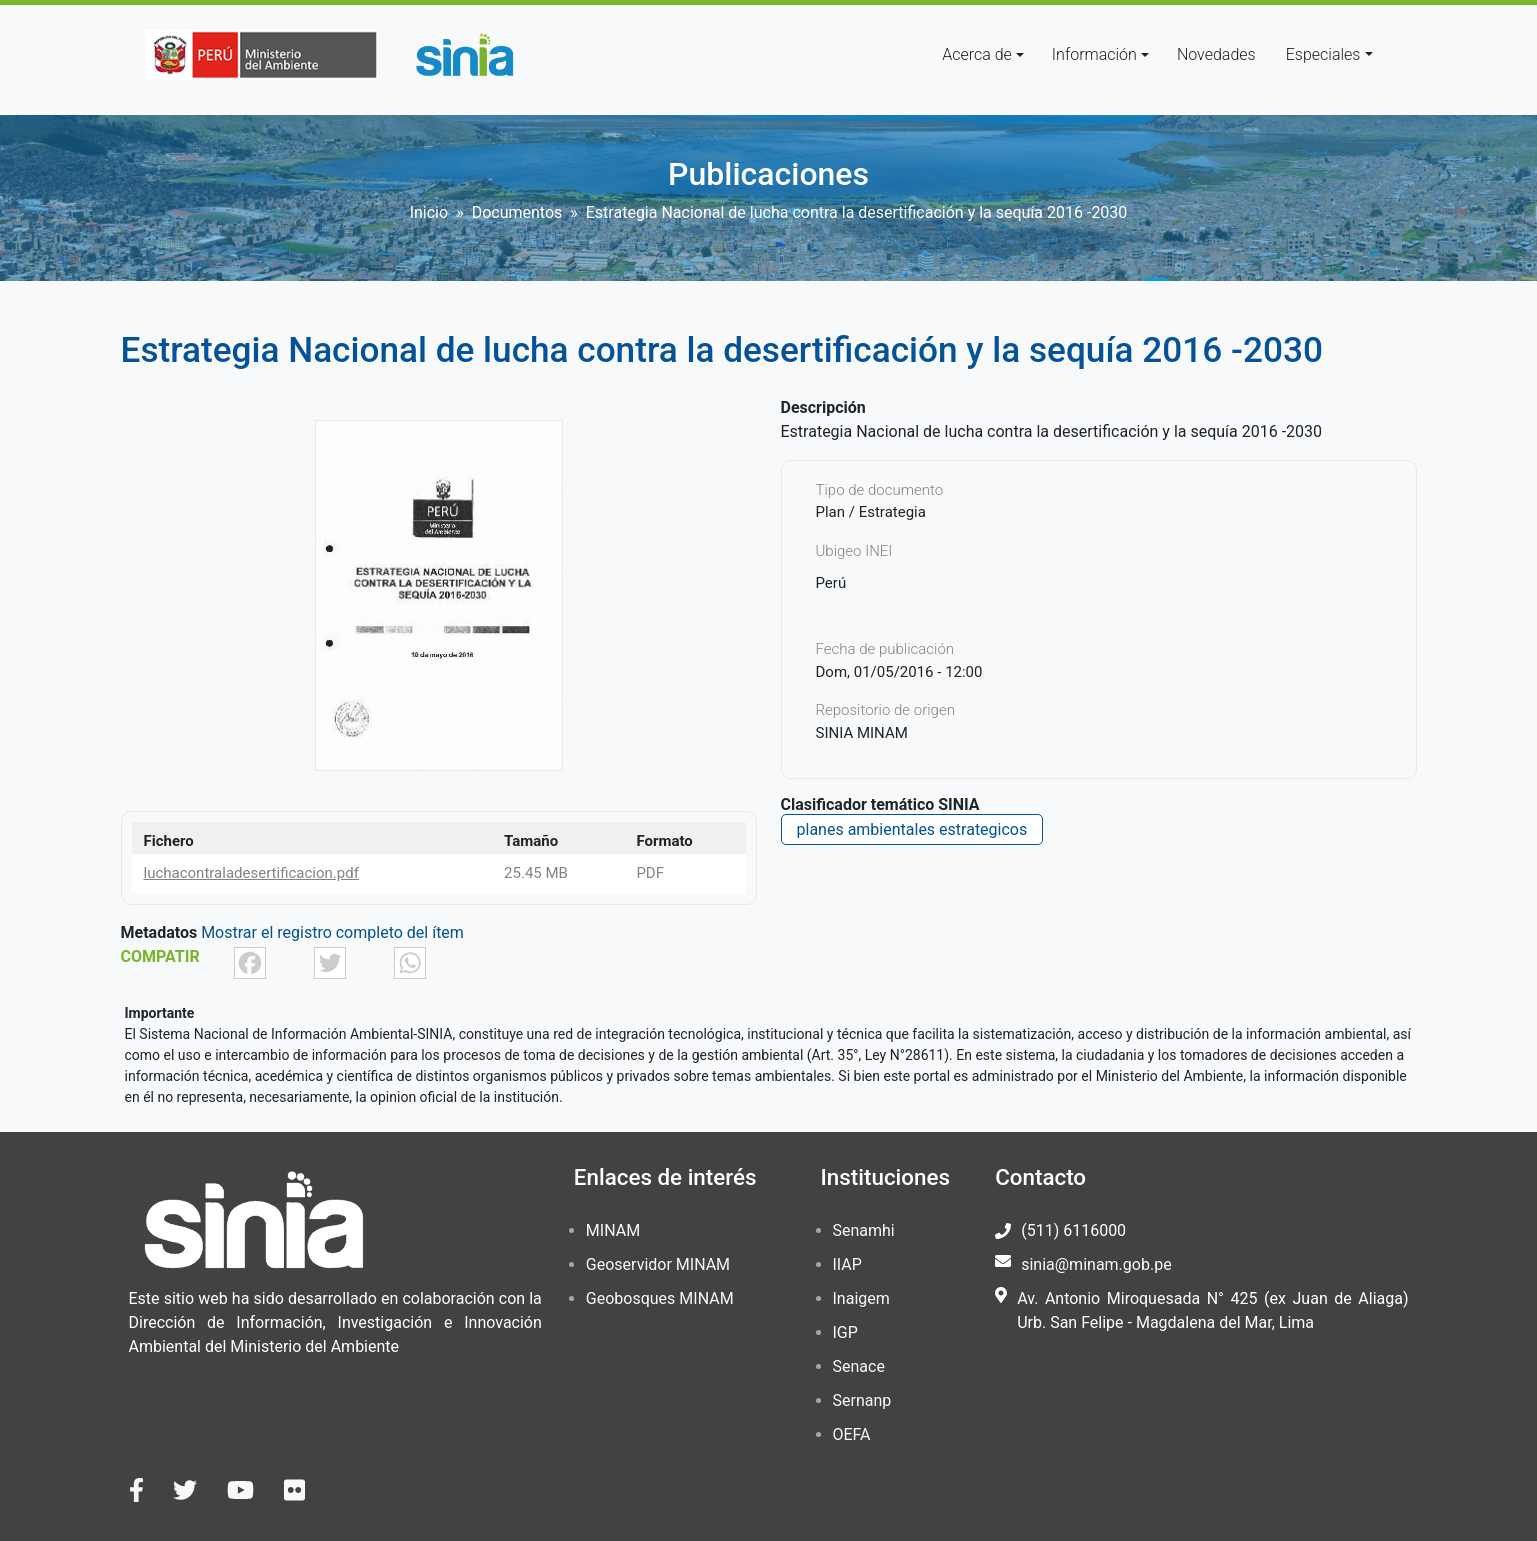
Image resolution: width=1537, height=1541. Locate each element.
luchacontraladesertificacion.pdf (251, 873)
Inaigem (861, 1298)
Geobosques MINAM (660, 1298)
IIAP (847, 1264)
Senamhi (864, 1230)
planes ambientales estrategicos (912, 829)
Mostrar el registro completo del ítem (332, 932)
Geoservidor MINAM (658, 1264)
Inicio (429, 212)
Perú (831, 583)
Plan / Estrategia (871, 512)
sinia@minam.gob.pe (1096, 1264)
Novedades (1216, 54)
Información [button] (1094, 54)
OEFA (852, 1434)
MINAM (613, 1230)
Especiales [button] (1323, 54)
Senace (859, 1366)
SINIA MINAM (862, 733)
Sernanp (862, 1400)
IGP (845, 1332)
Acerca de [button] (977, 54)
